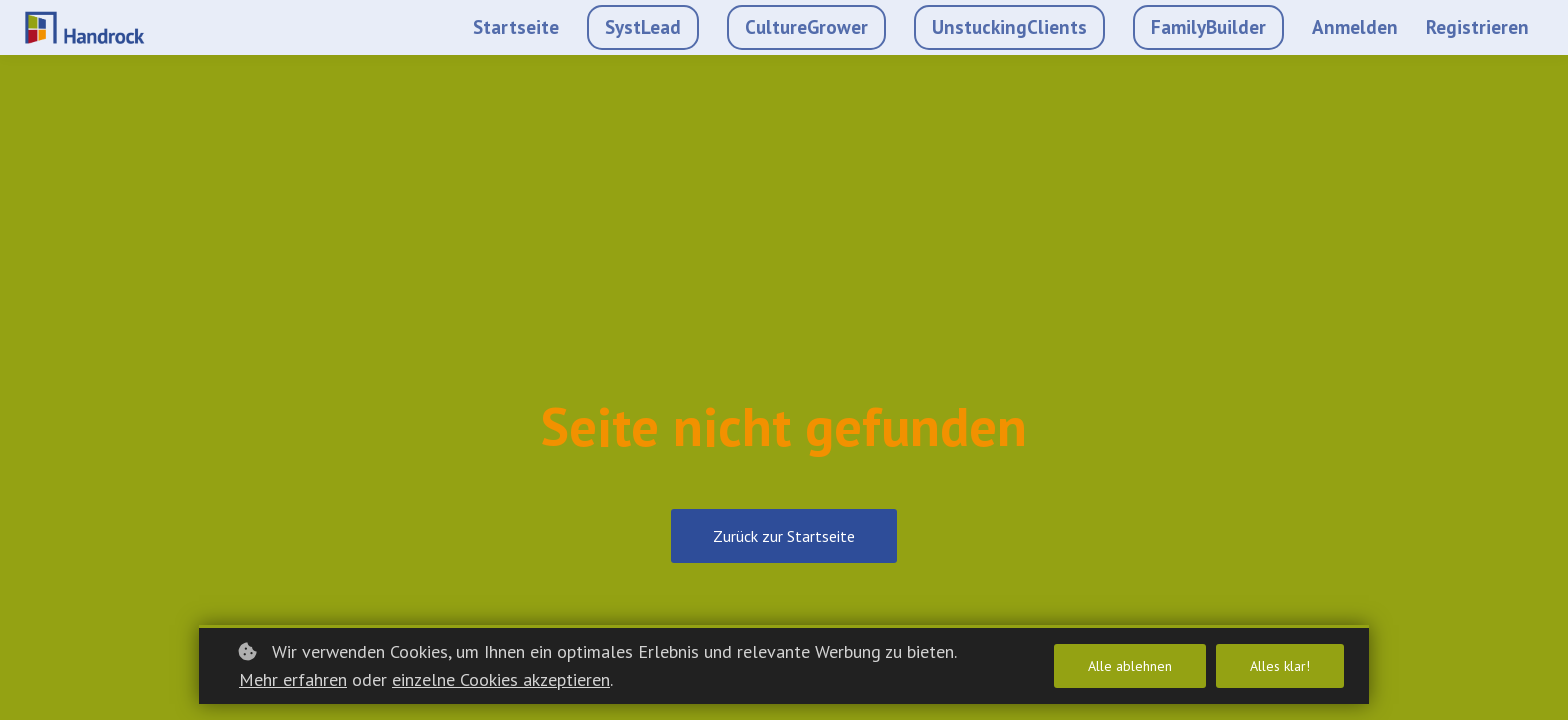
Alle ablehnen (1130, 666)
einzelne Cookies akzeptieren (501, 679)
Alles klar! (1280, 666)
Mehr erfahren (293, 679)
